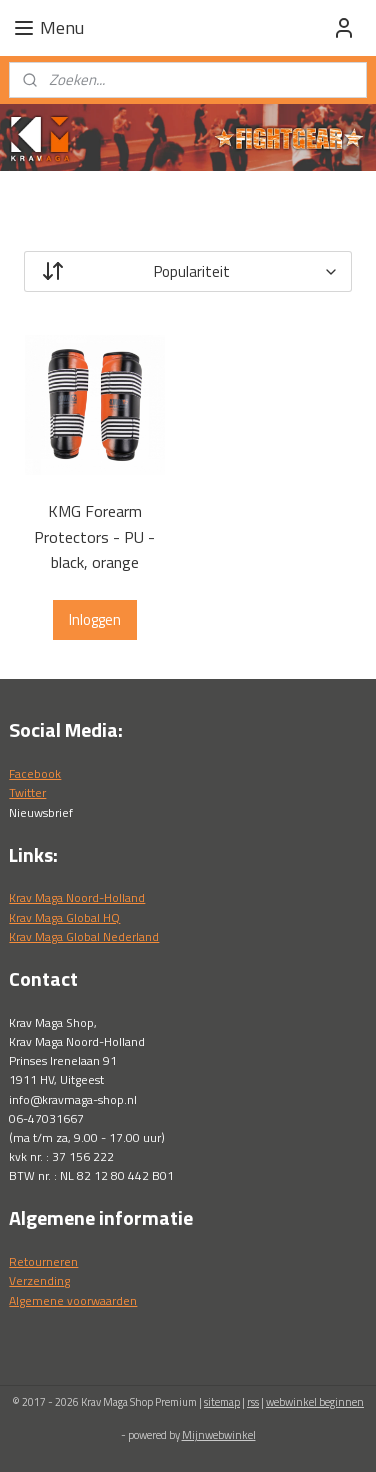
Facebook (35, 773)
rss (253, 1402)
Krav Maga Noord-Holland (77, 897)
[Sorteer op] (187, 271)
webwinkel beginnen (315, 1402)
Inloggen (95, 619)
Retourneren (43, 1261)
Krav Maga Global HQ (64, 917)
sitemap (222, 1402)
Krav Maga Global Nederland (84, 936)
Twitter (27, 792)
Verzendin (36, 1280)
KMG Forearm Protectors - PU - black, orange (94, 536)
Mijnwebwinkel (219, 1435)
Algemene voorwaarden (73, 1300)
